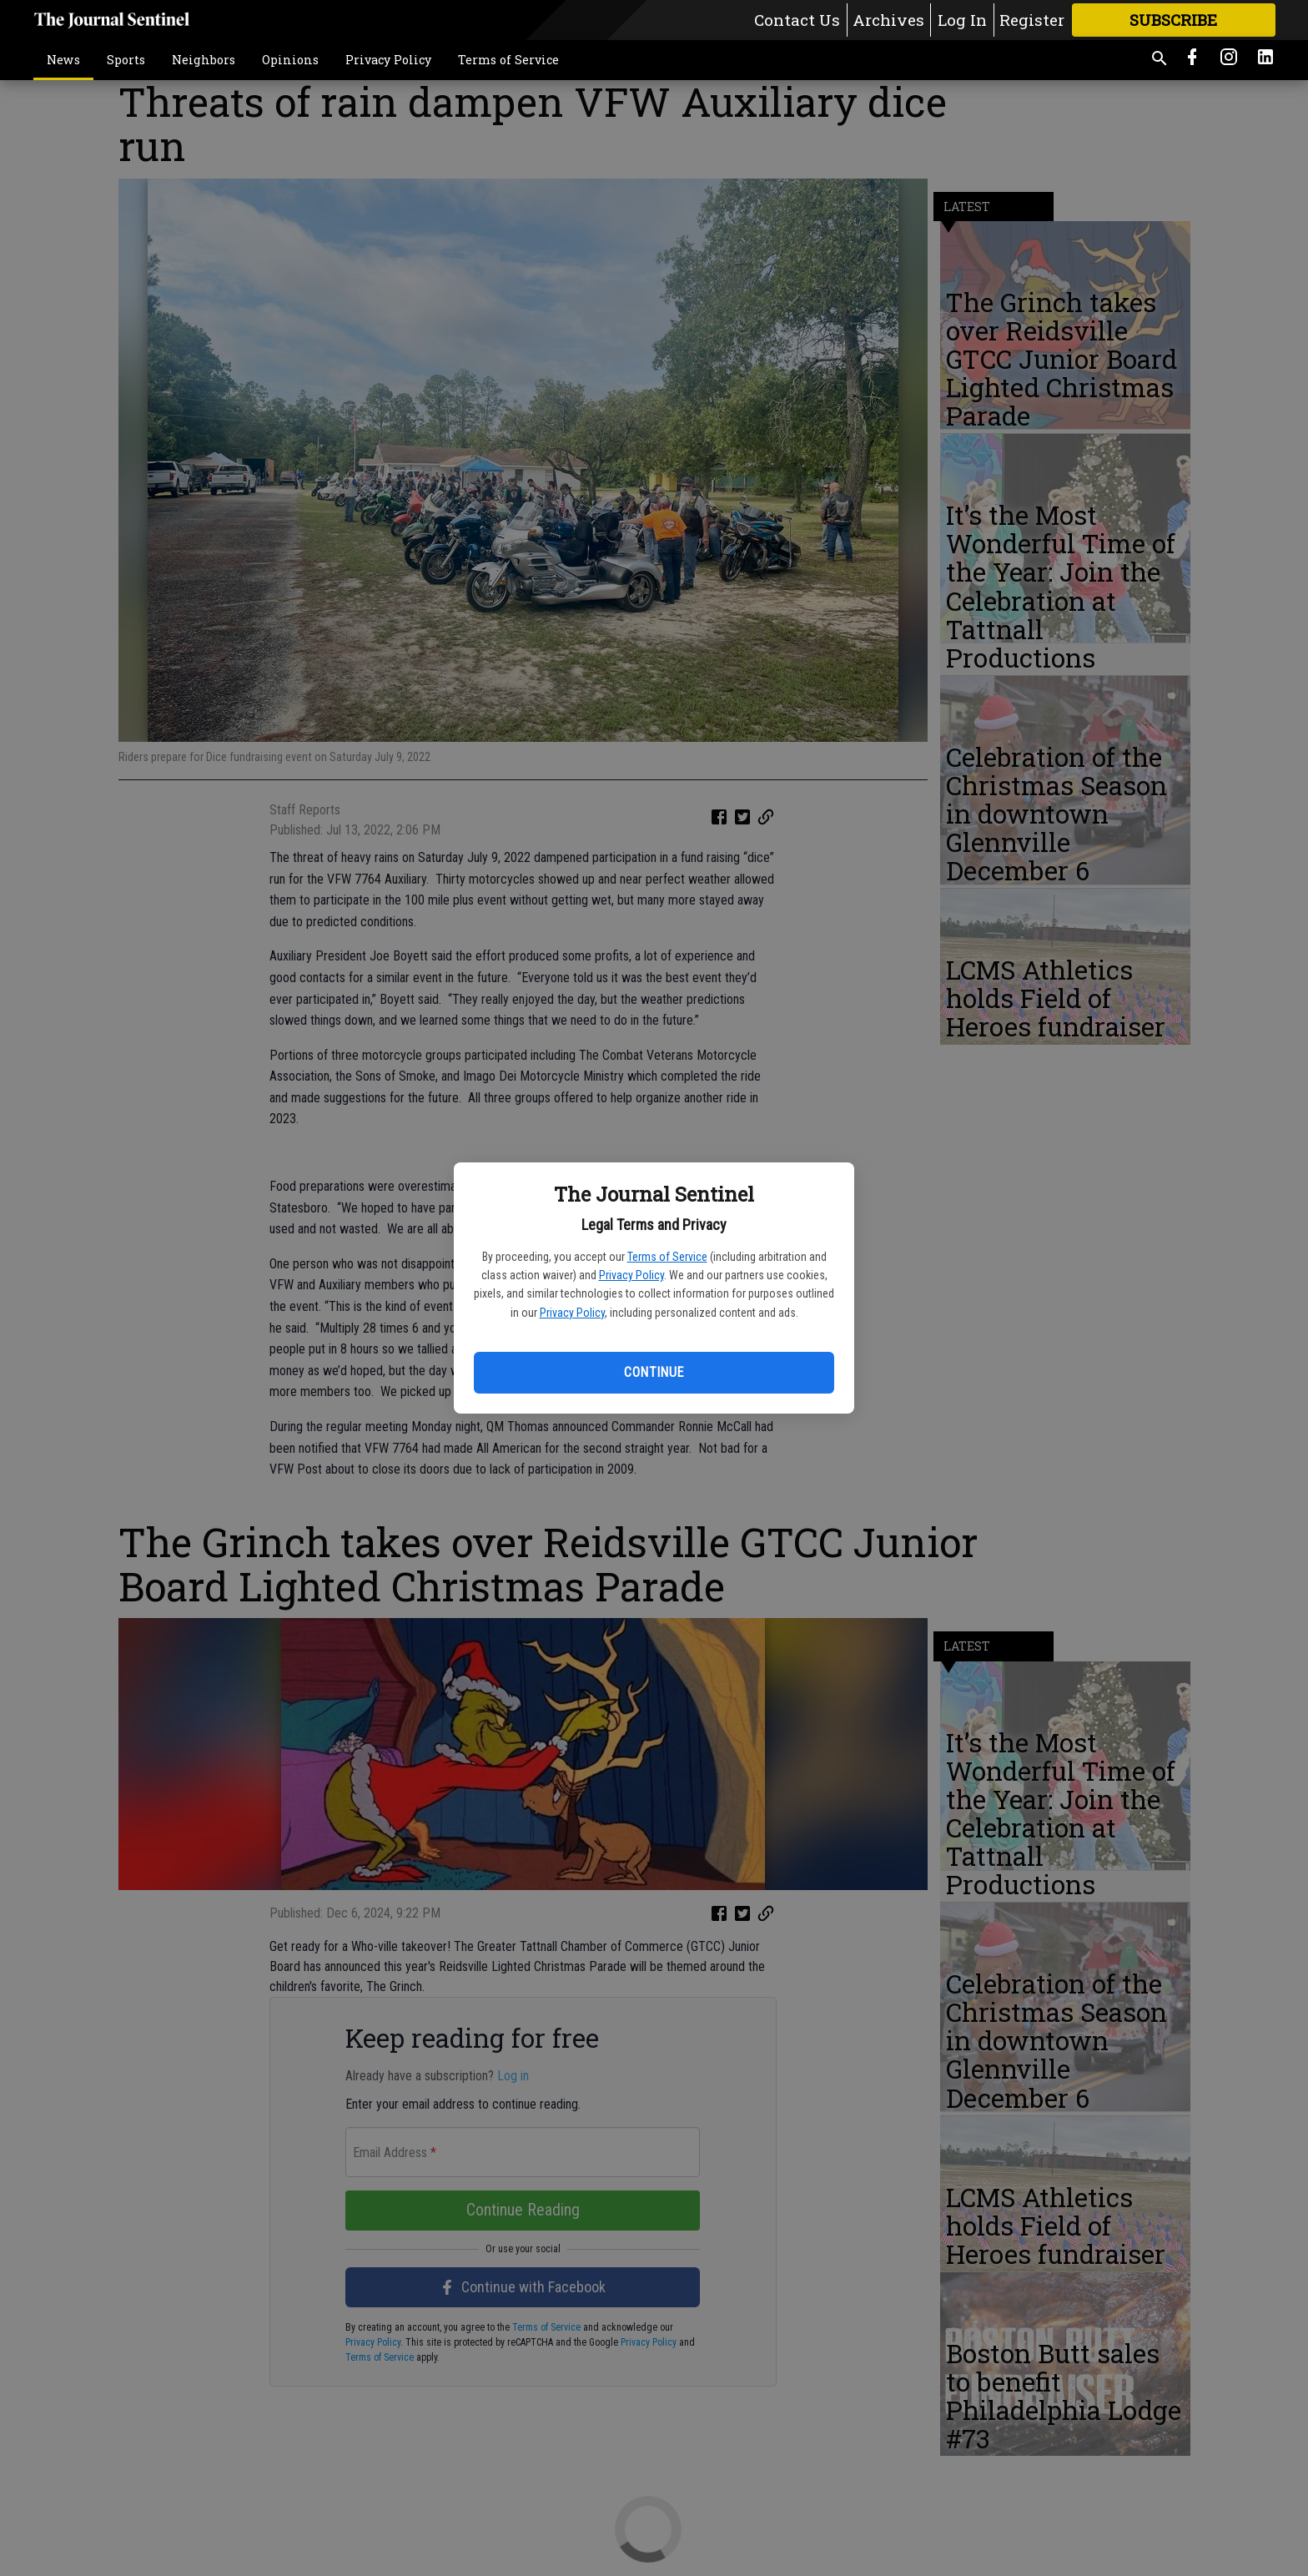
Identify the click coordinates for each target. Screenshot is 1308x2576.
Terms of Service (667, 1256)
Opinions (290, 60)
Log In (962, 19)
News (63, 60)
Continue (653, 1372)
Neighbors (203, 60)
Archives (888, 19)
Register (1031, 19)
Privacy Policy (631, 1275)
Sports (126, 60)
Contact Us (797, 19)
